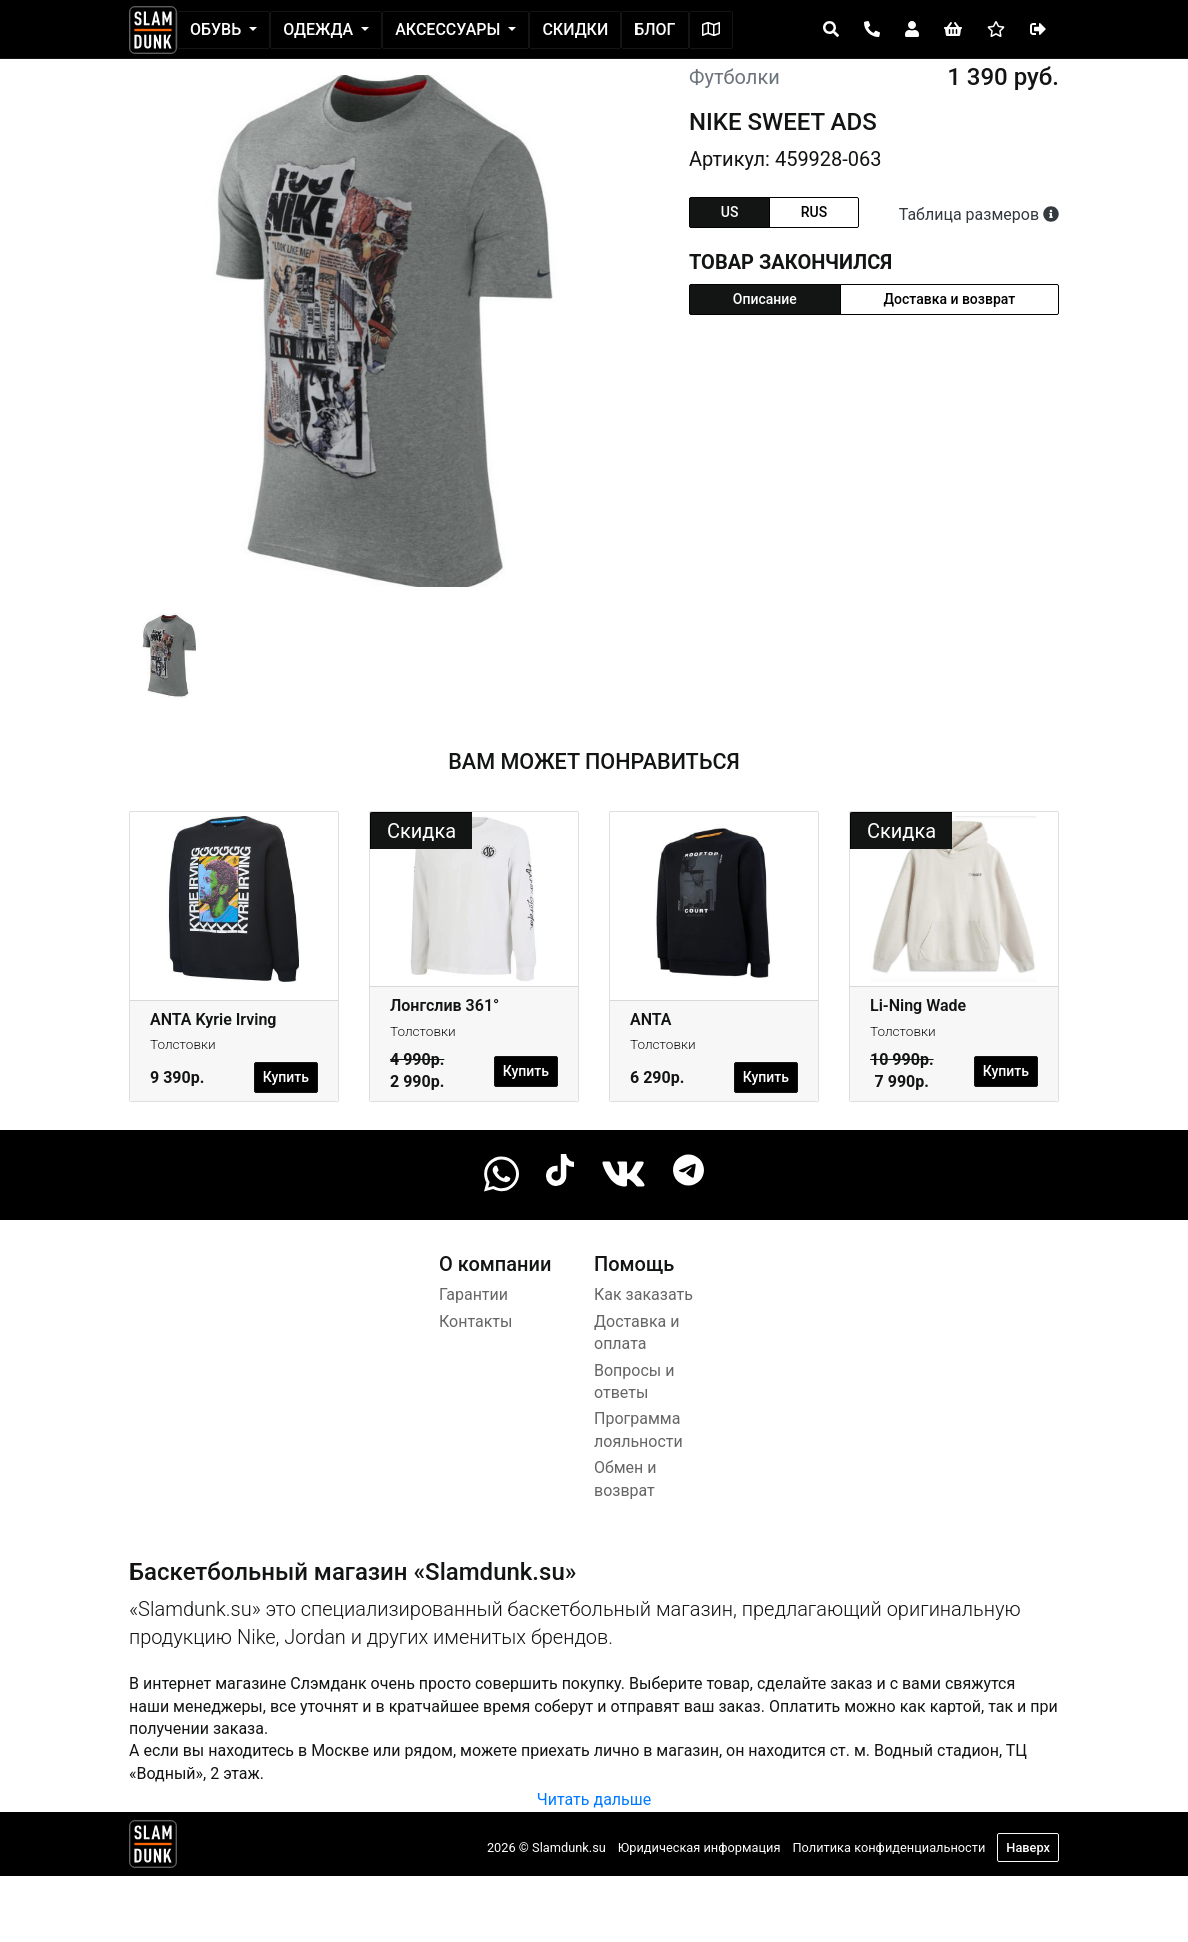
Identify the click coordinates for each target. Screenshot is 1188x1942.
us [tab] (730, 212)
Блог (654, 29)
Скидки (575, 29)
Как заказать (643, 1294)
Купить (286, 1077)
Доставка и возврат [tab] (950, 299)
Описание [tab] (765, 299)
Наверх (1028, 1847)
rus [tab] (814, 212)
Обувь (217, 29)
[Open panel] (831, 30)
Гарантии (473, 1294)
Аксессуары (449, 29)
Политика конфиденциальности (888, 1847)
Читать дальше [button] (594, 1799)
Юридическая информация (699, 1847)
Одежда (320, 29)
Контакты (475, 1321)
